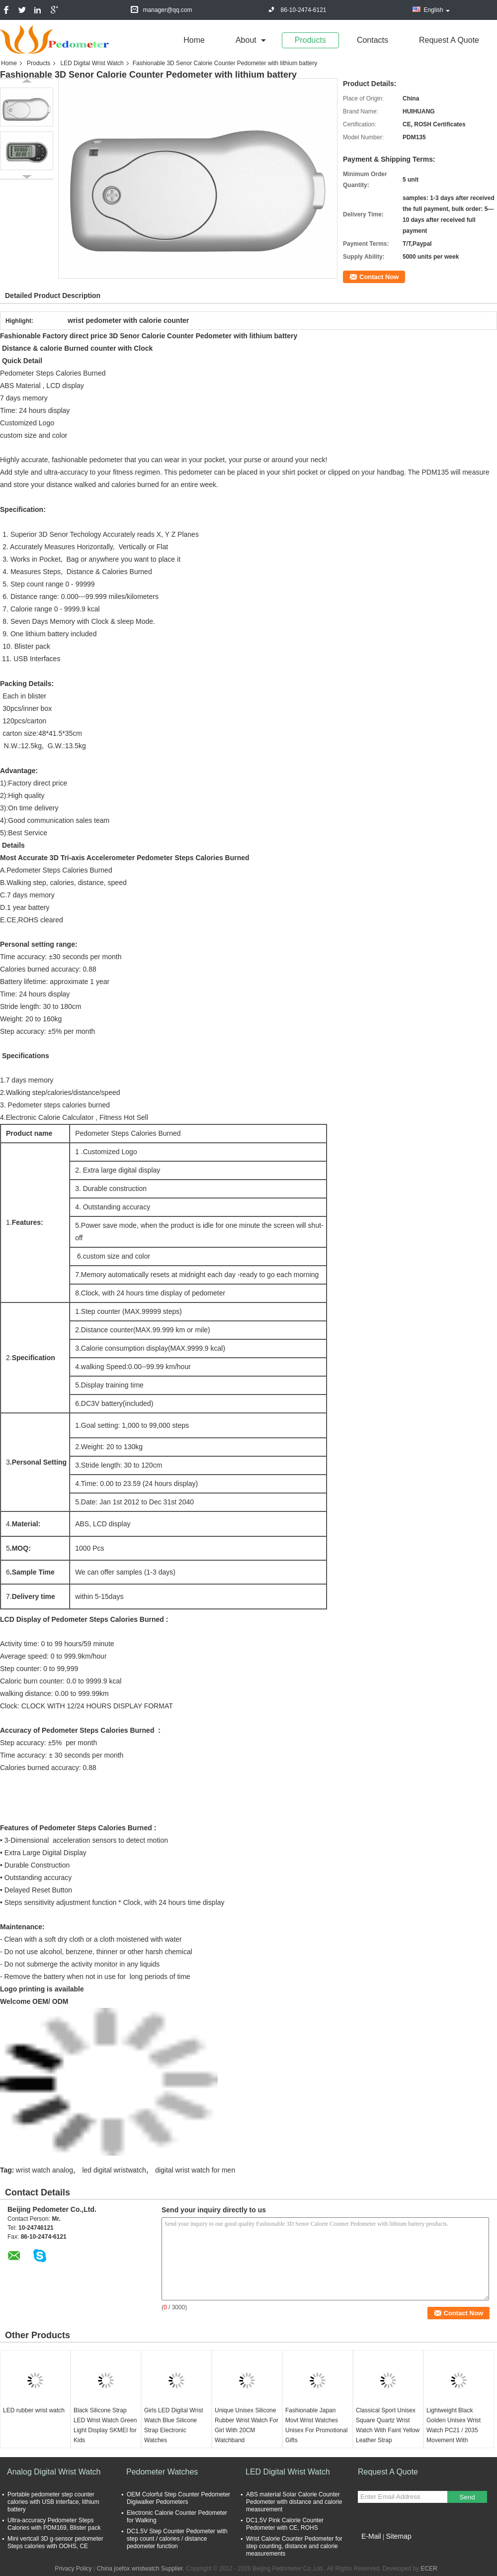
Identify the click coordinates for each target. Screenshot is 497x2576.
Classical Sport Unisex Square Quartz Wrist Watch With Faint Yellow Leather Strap (387, 2425)
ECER (429, 2568)
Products (310, 40)
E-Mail (371, 2536)
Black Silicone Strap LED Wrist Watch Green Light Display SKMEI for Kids (105, 2425)
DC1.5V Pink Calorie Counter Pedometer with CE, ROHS (285, 2524)
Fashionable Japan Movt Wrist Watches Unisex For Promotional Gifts (316, 2425)
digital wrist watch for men (195, 2170)
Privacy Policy (73, 2568)
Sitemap (398, 2536)
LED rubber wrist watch (34, 2410)
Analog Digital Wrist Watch (54, 2472)
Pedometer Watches (162, 2472)
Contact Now (379, 277)
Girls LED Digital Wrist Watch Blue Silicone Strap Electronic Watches (173, 2425)
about (246, 40)
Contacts (372, 40)
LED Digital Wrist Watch (91, 63)
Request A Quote (449, 40)
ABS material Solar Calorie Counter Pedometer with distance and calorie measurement (294, 2502)
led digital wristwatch (114, 2170)
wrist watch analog (44, 2170)
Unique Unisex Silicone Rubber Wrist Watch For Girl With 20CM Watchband (246, 2425)
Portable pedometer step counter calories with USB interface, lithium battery (53, 2502)
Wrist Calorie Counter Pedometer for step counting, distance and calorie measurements (294, 2546)
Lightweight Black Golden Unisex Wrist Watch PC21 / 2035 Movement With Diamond (453, 2430)
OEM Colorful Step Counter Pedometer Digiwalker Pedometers (178, 2498)
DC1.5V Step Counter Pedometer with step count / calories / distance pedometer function (177, 2539)
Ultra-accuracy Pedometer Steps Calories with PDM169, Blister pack (53, 2524)
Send (467, 2497)
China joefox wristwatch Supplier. (141, 2568)
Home (194, 40)
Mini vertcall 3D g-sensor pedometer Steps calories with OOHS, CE (55, 2542)
